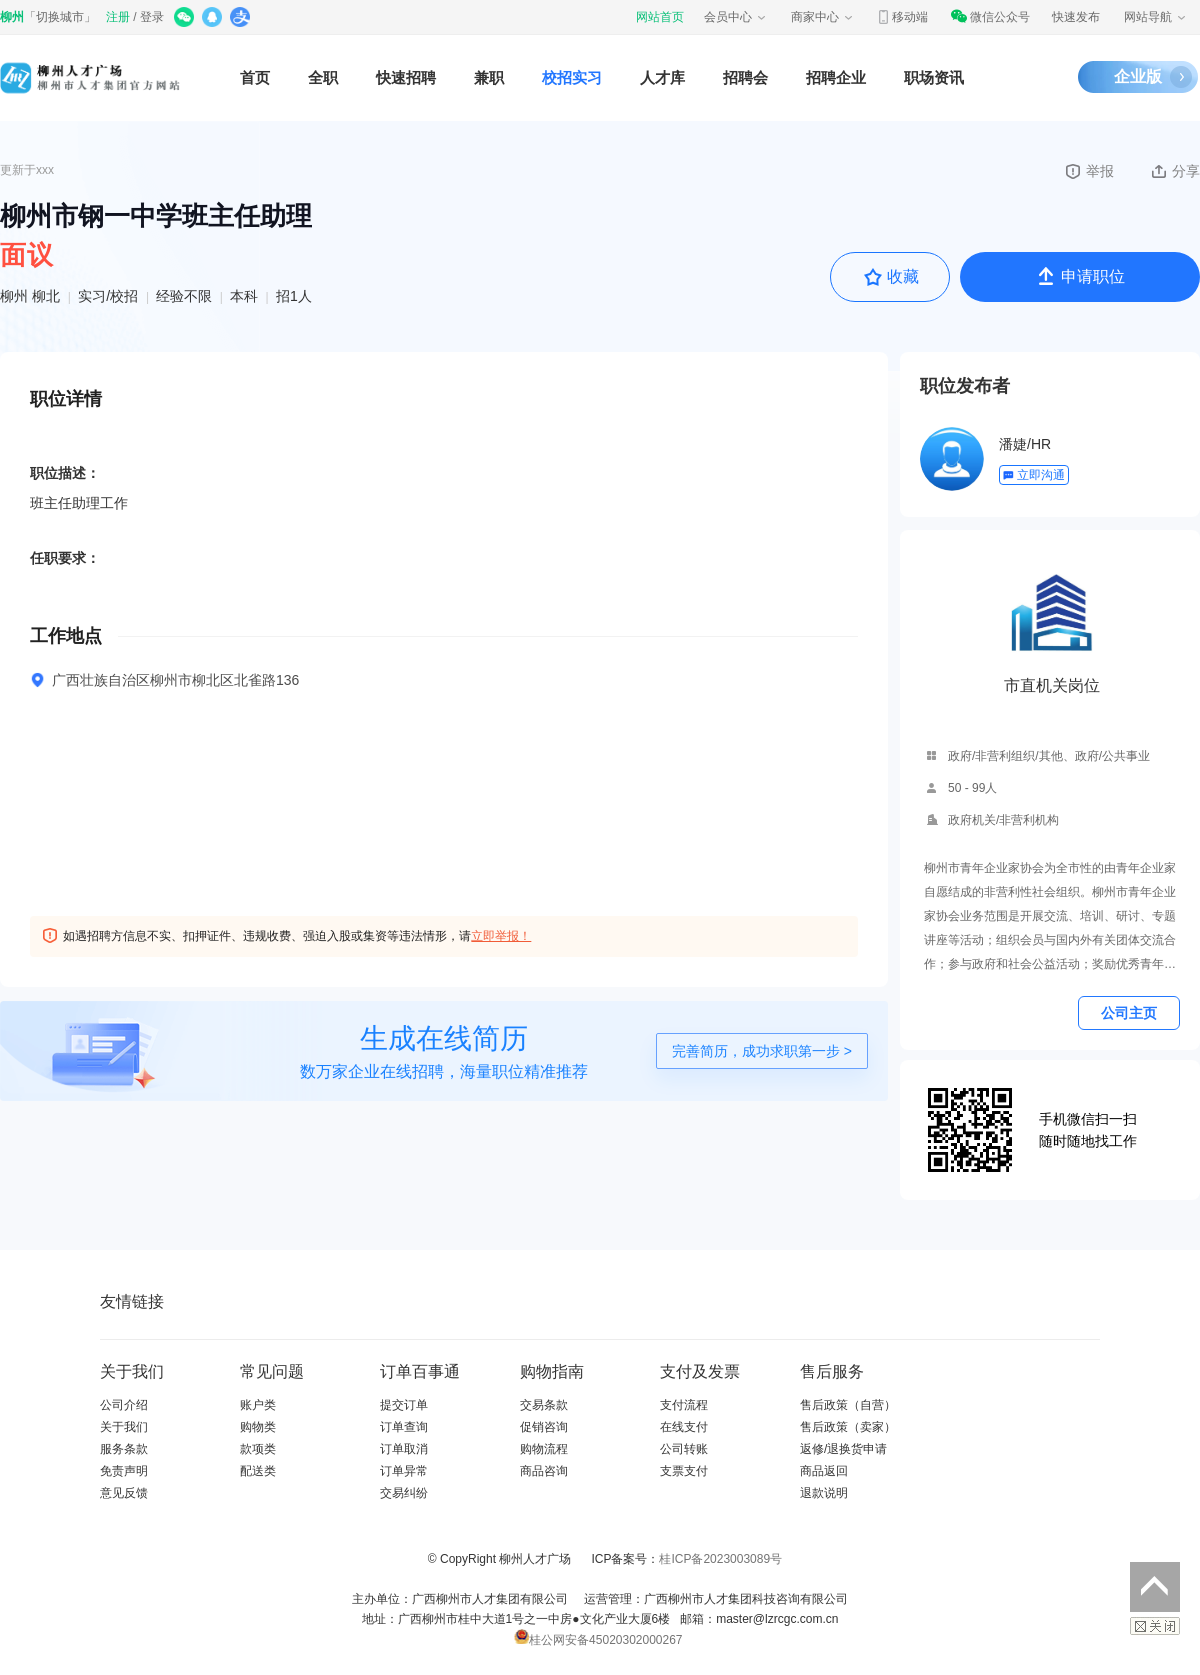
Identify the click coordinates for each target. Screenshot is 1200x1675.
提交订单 (404, 1405)
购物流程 (544, 1449)
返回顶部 (1155, 1587)
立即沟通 (1033, 475)
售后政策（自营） (848, 1405)
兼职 (489, 77)
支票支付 (684, 1471)
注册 (118, 17)
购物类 (258, 1427)
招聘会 (745, 77)
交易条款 (544, 1405)
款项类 (258, 1449)
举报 (1088, 171)
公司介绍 (124, 1405)
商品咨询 (544, 1471)
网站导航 (1156, 17)
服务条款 (124, 1449)
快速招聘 (406, 77)
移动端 (902, 17)
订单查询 (404, 1427)
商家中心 (823, 17)
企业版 (1138, 76)
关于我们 (124, 1427)
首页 (255, 77)
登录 (152, 17)
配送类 (258, 1471)
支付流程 (684, 1405)
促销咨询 (544, 1427)
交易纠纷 (404, 1493)
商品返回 (824, 1471)
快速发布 (1076, 17)
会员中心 (736, 17)
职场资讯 (934, 77)
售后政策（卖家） (848, 1427)
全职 (323, 77)
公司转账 (684, 1449)
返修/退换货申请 (843, 1449)
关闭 (1155, 1626)
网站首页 (660, 17)
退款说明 (824, 1493)
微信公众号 (990, 17)
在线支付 (684, 1427)
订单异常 (404, 1471)
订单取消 (404, 1449)
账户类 (258, 1405)
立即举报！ (501, 936)
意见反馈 (124, 1493)
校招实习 (572, 77)
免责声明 (124, 1471)
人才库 (662, 77)
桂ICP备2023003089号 (720, 1559)
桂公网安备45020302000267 (598, 1640)
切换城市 (60, 17)
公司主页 (1129, 1013)
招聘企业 (836, 77)
